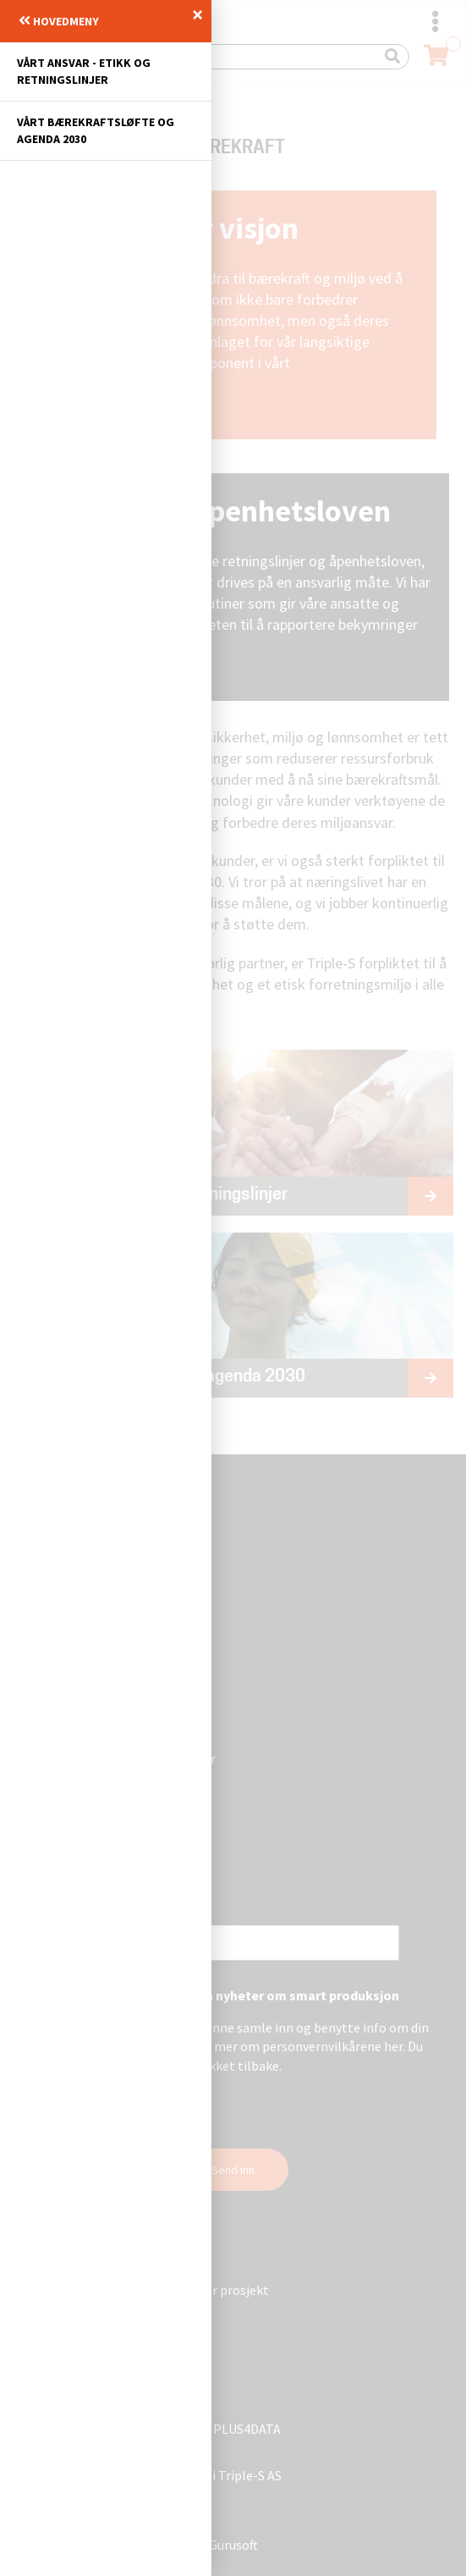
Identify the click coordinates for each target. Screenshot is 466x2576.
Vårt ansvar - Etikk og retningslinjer (84, 71)
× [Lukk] (197, 14)
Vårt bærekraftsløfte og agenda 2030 (95, 130)
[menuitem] (105, 72)
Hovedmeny (59, 21)
